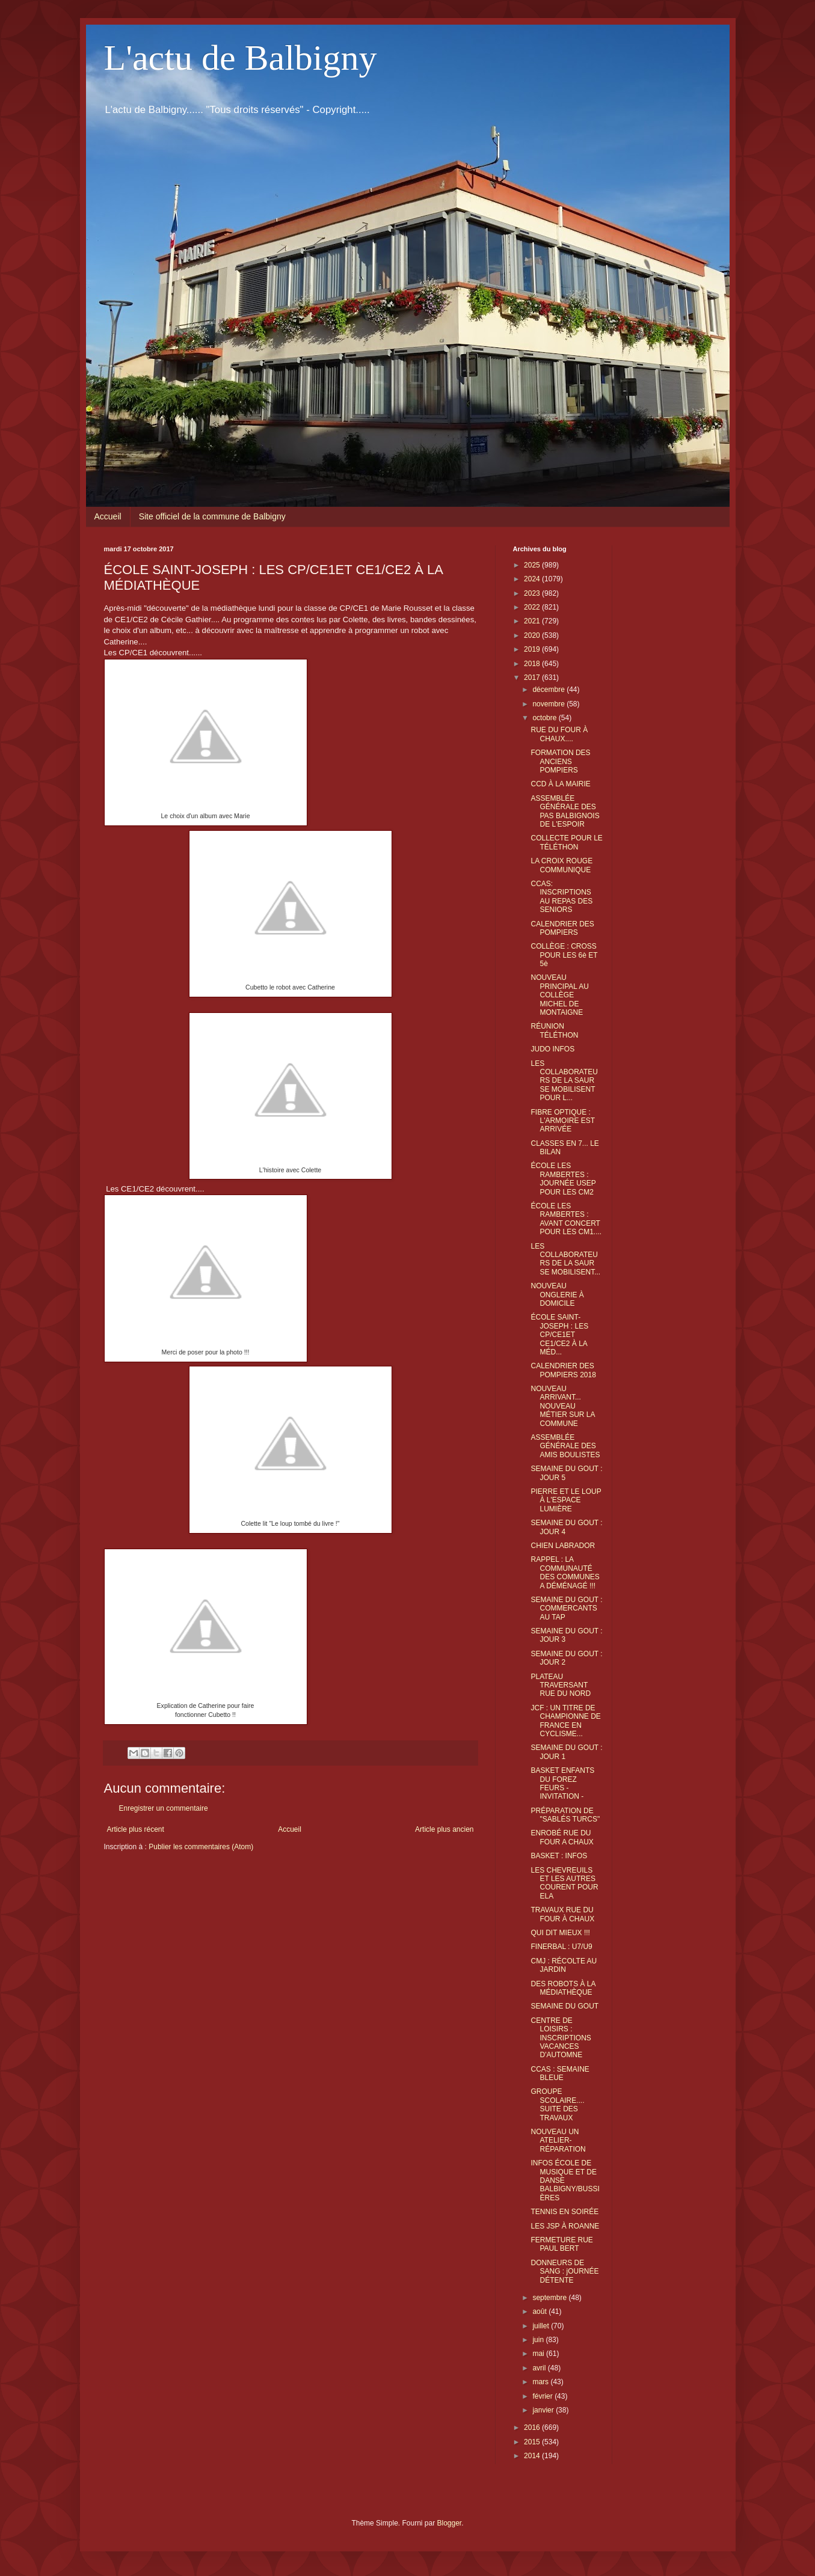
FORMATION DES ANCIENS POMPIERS (560, 761)
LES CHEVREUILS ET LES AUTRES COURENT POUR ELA (564, 1883)
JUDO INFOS (552, 1049)
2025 (533, 565)
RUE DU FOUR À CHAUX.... (559, 734)
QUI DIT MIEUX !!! (560, 1933)
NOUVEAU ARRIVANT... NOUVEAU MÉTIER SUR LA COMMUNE (562, 1406)
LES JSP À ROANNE (565, 2226)
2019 (533, 649)
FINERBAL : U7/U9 (561, 1946)
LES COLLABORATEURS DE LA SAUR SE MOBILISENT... (565, 1259)
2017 (533, 677)
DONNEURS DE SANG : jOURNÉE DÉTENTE (564, 2271)
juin (539, 2340)
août (540, 2311)
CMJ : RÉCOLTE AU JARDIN (564, 1965)
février (543, 2396)
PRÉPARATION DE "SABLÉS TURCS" (565, 1815)
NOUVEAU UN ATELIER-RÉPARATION (558, 2140)
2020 (533, 635)
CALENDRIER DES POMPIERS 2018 (563, 1370)
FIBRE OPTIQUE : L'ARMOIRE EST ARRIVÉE (562, 1121)
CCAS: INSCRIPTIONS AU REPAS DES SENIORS (561, 897)
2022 (533, 607)
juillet (541, 2326)
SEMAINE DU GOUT (564, 2006)
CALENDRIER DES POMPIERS (562, 928)
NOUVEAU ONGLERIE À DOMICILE (557, 1295)
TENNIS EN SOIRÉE (564, 2211)
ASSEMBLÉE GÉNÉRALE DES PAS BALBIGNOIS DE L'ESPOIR (565, 811)
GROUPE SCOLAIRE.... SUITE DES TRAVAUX (557, 2104)
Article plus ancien (444, 1829)
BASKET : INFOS (559, 1856)
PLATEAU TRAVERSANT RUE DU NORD (561, 1685)
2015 (533, 2442)
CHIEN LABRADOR (563, 1545)
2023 (533, 593)
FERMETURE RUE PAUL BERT (561, 2244)
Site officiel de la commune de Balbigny (212, 516)
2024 (533, 579)
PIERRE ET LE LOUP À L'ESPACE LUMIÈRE (566, 1500)
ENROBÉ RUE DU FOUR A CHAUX (562, 1837)
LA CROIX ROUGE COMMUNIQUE (561, 865)
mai (539, 2353)
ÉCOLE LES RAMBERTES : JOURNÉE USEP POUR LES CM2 (563, 1178)
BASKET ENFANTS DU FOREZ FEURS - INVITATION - (562, 1783)
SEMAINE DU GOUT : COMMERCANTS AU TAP (566, 1608)
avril (539, 2368)
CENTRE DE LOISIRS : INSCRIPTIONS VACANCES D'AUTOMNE (561, 2038)
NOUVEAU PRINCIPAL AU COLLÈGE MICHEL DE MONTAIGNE (559, 995)
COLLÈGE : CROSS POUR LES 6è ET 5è (564, 955)
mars (541, 2382)
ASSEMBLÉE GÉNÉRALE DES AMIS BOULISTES (565, 1446)
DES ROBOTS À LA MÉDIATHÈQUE (563, 1988)
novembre (549, 704)
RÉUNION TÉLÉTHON (554, 1030)
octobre (545, 718)
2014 (533, 2456)
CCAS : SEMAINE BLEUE (560, 2073)
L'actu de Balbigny (240, 58)
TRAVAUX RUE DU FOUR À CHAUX (562, 1914)
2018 (533, 663)
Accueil (107, 516)
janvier (544, 2410)
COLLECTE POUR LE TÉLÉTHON (566, 842)
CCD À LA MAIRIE (560, 784)
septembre (550, 2297)
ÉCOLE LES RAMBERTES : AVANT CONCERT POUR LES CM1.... (566, 1219)
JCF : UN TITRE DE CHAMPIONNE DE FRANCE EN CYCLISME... (565, 1721)
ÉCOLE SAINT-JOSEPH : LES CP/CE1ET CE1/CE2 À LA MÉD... (559, 1334)
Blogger (449, 2523)
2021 (533, 621)
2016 (533, 2427)
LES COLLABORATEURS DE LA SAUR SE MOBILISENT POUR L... (564, 1081)
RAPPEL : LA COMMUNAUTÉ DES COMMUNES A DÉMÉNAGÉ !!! (565, 1572)
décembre (549, 689)
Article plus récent (135, 1829)
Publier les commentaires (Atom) (201, 1847)
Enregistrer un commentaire (163, 1808)
